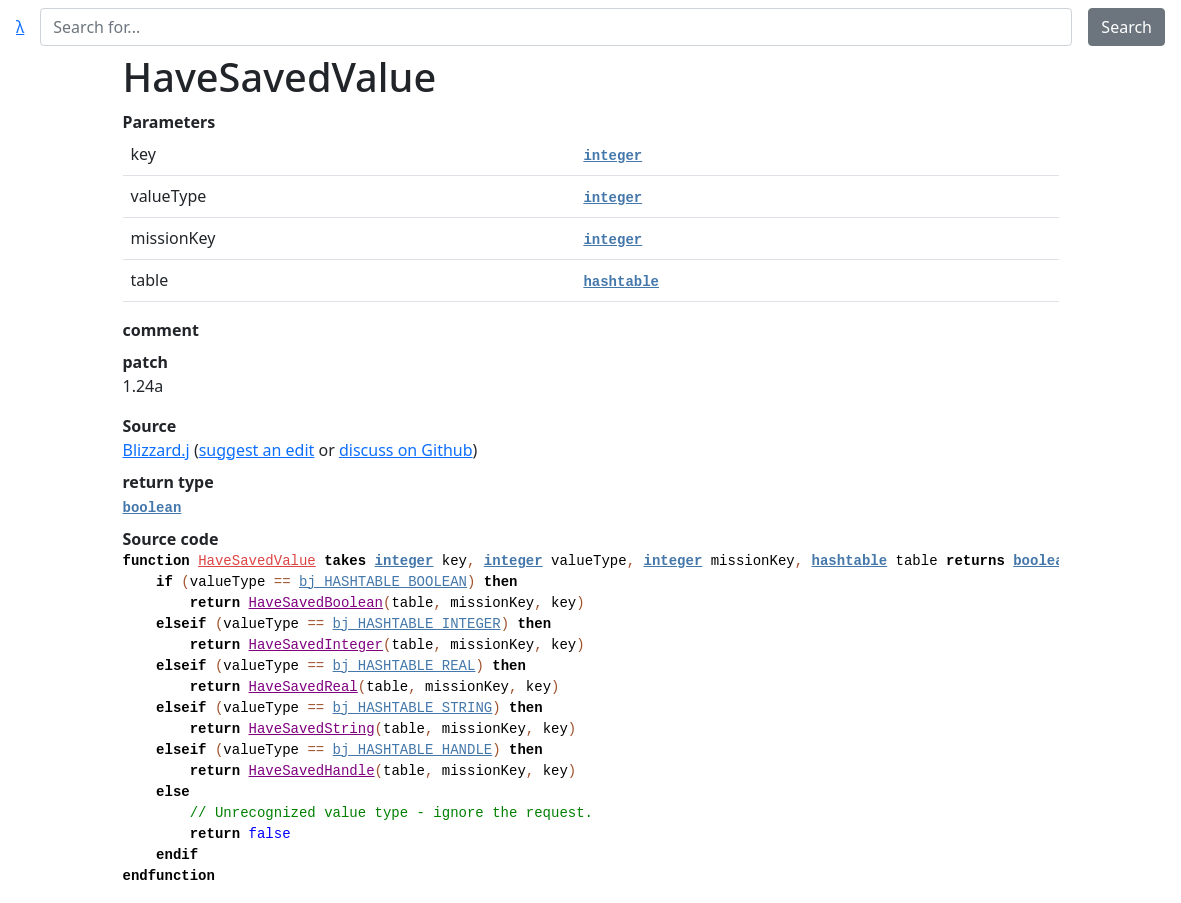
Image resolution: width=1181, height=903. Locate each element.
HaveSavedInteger (316, 645)
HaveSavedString (312, 729)
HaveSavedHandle (312, 771)
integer (612, 156)
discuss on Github (406, 450)
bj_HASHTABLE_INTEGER (417, 624)
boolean (152, 508)
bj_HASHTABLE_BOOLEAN (383, 582)
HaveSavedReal (303, 687)
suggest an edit (257, 450)
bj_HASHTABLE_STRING (413, 708)
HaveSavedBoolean (316, 603)
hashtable (621, 282)
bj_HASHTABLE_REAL (404, 666)
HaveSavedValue (257, 561)
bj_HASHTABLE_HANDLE (413, 750)
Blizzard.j (156, 450)
